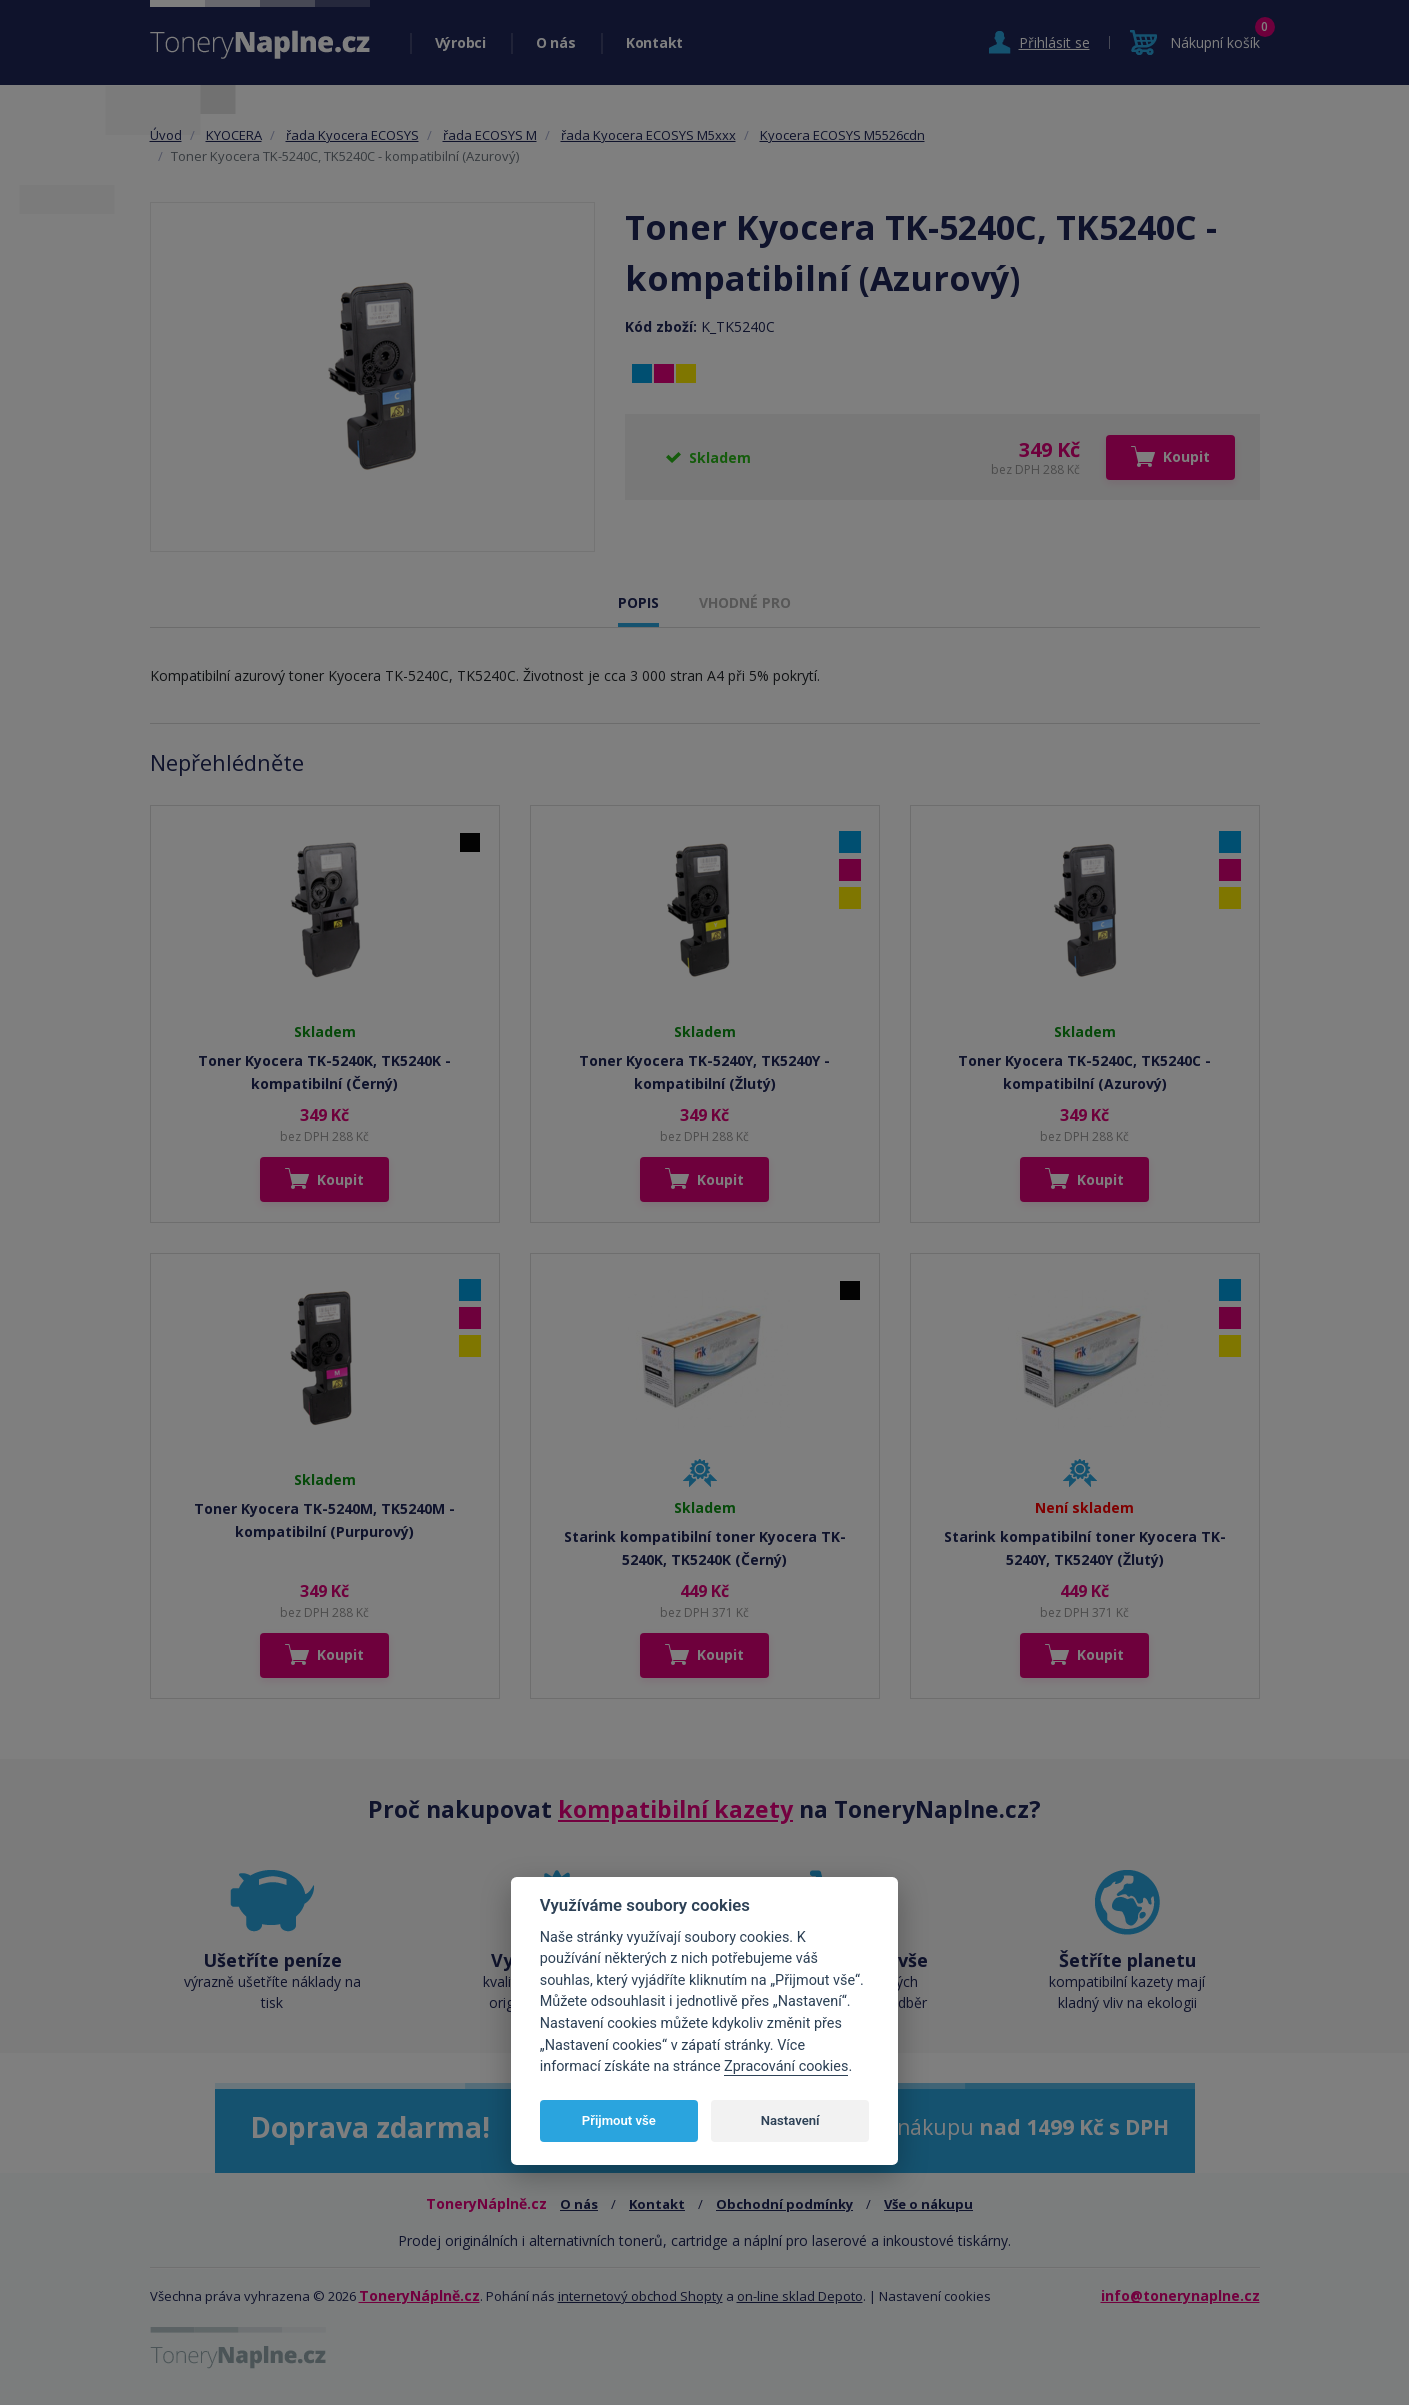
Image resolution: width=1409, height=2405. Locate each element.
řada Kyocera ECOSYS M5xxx (648, 135)
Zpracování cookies (786, 2066)
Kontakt (654, 42)
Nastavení (790, 2120)
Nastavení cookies (935, 2296)
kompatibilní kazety (675, 1809)
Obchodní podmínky (784, 2204)
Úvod (166, 135)
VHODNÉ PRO (745, 602)
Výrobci (460, 42)
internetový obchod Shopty (640, 2296)
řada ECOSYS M (490, 135)
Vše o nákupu (928, 2204)
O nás (556, 42)
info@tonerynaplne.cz (1180, 2295)
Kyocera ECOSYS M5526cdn (842, 135)
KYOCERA (234, 135)
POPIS (638, 602)
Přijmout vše (619, 2120)
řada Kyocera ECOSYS (352, 135)
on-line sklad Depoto (800, 2296)
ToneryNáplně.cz (419, 2295)
